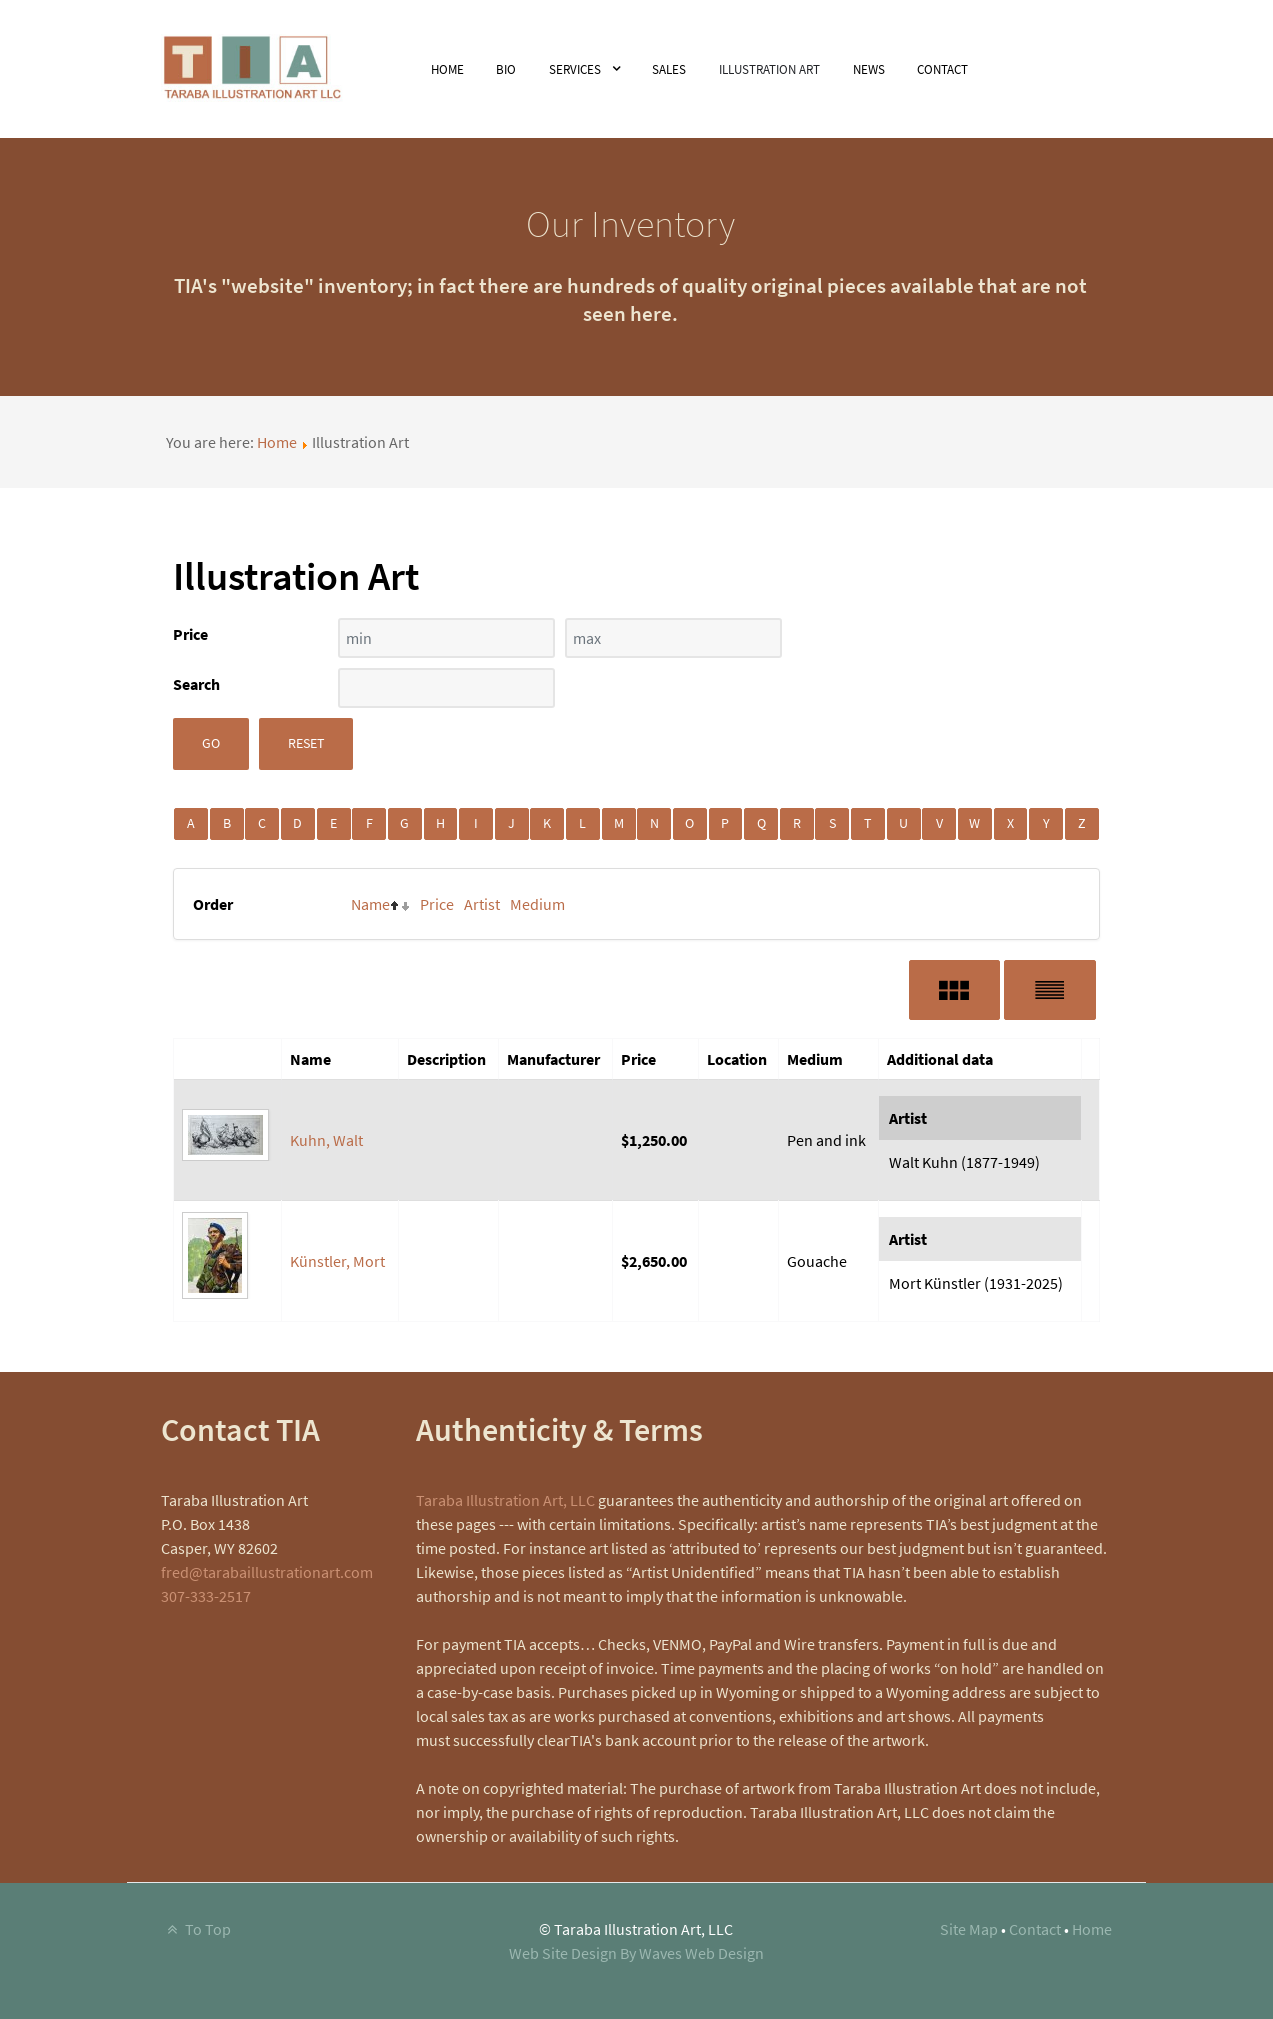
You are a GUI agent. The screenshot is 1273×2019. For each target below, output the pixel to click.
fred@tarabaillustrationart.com (267, 1572)
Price (437, 904)
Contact (1035, 1929)
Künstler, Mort (337, 1261)
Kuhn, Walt (326, 1140)
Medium (537, 904)
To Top (196, 1929)
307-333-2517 (206, 1596)
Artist (482, 904)
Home (277, 442)
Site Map (969, 1929)
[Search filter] (446, 688)
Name (370, 904)
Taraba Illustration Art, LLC (505, 1500)
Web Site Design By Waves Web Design (636, 1953)
